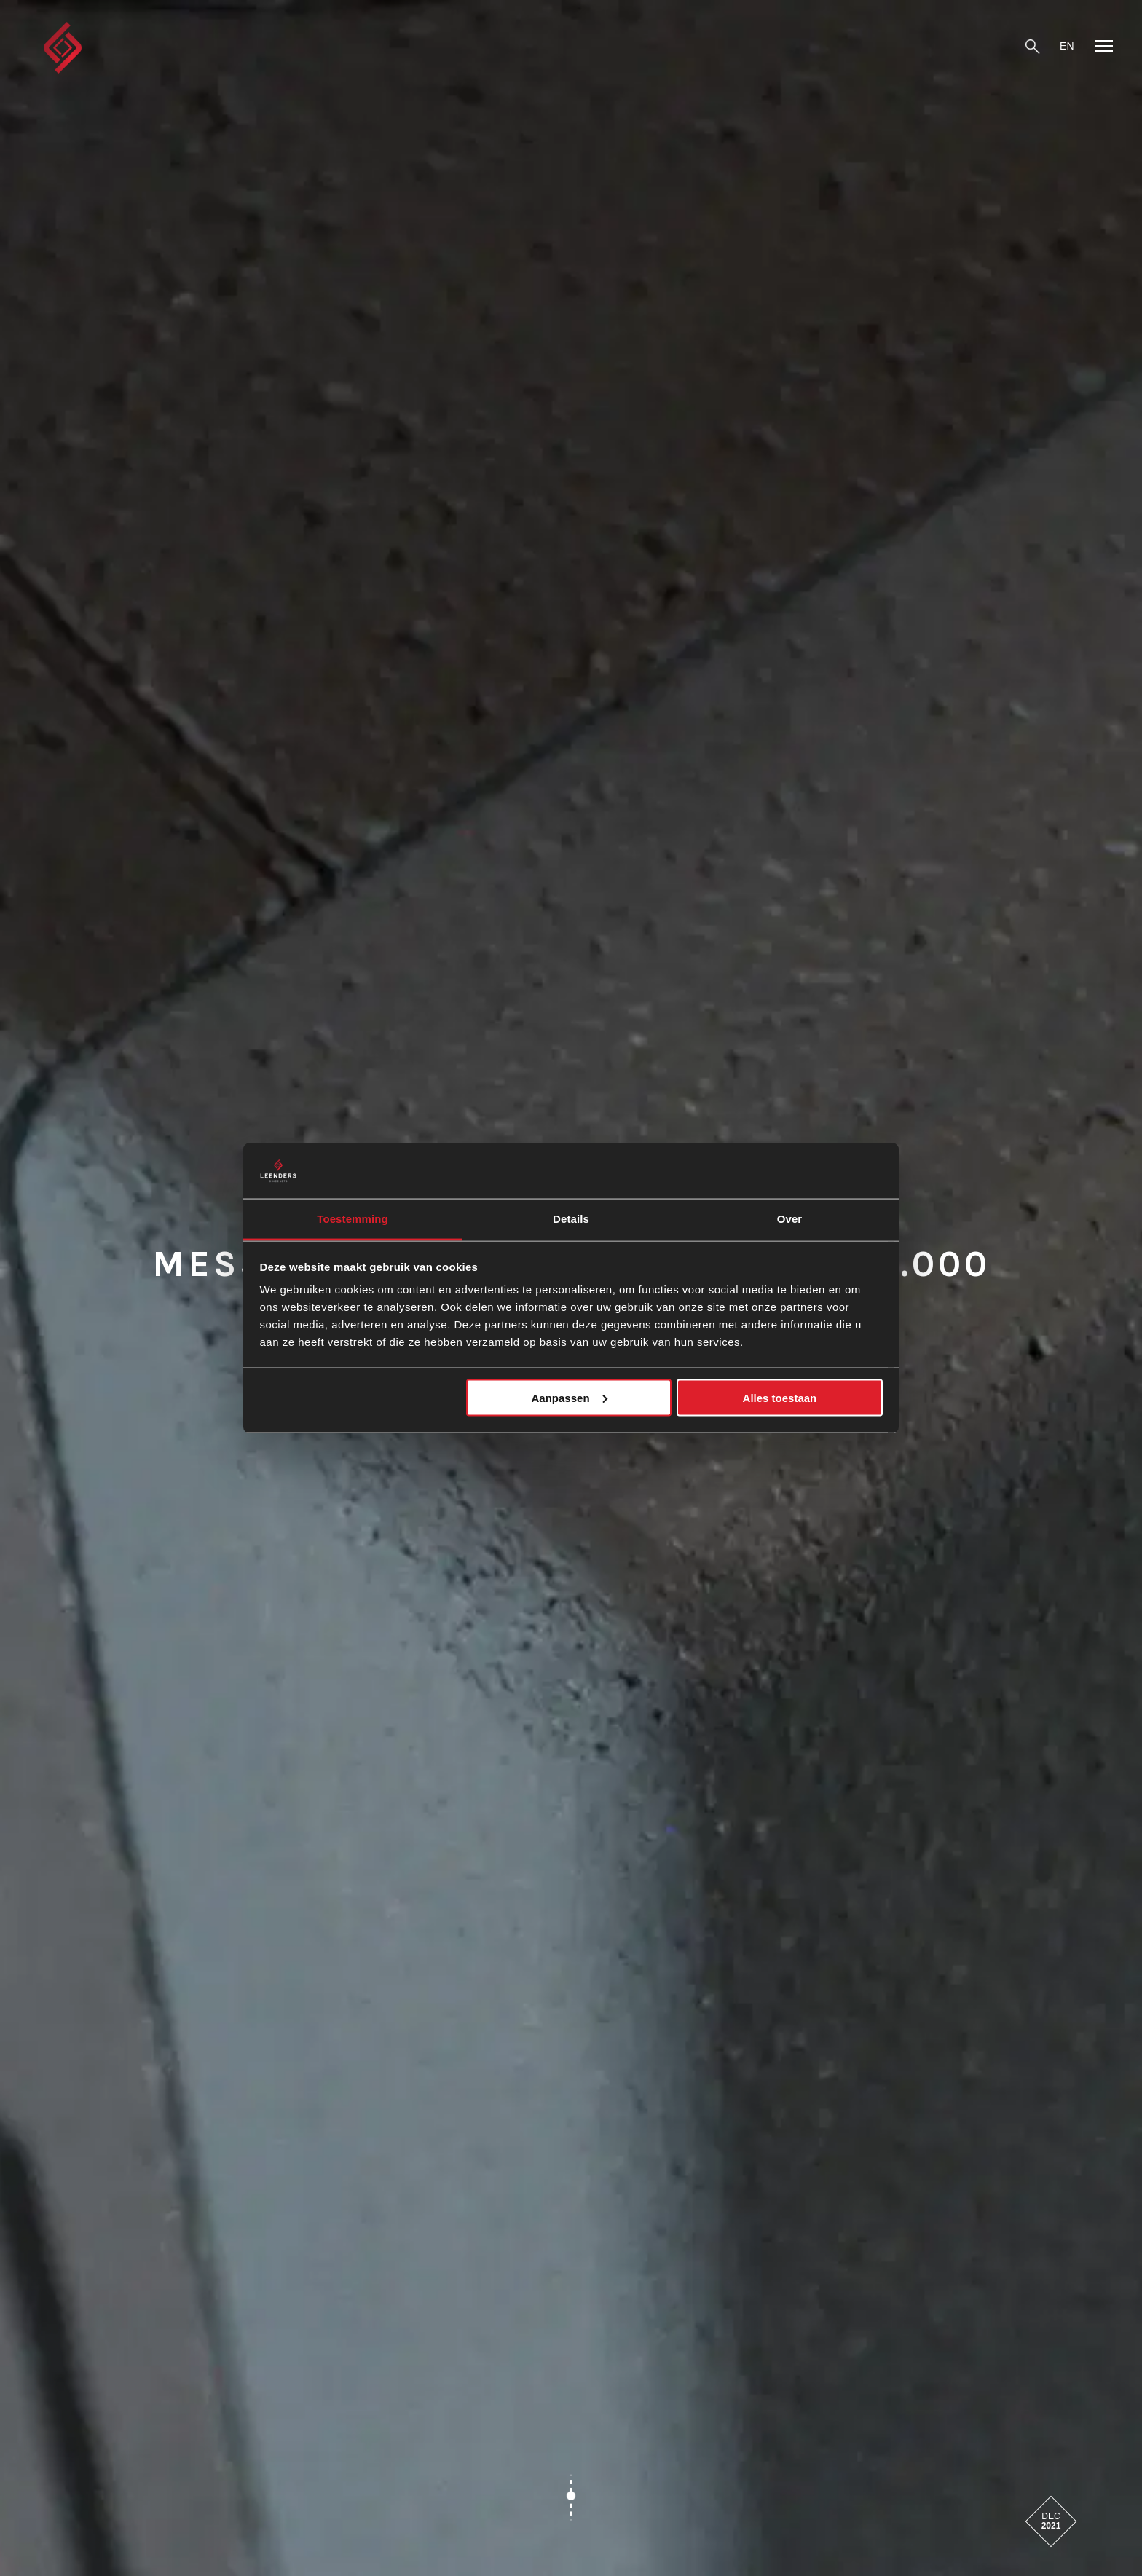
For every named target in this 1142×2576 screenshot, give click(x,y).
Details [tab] (571, 1219)
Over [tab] (790, 1219)
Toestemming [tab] (352, 1219)
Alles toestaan (780, 1397)
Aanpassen (569, 1397)
